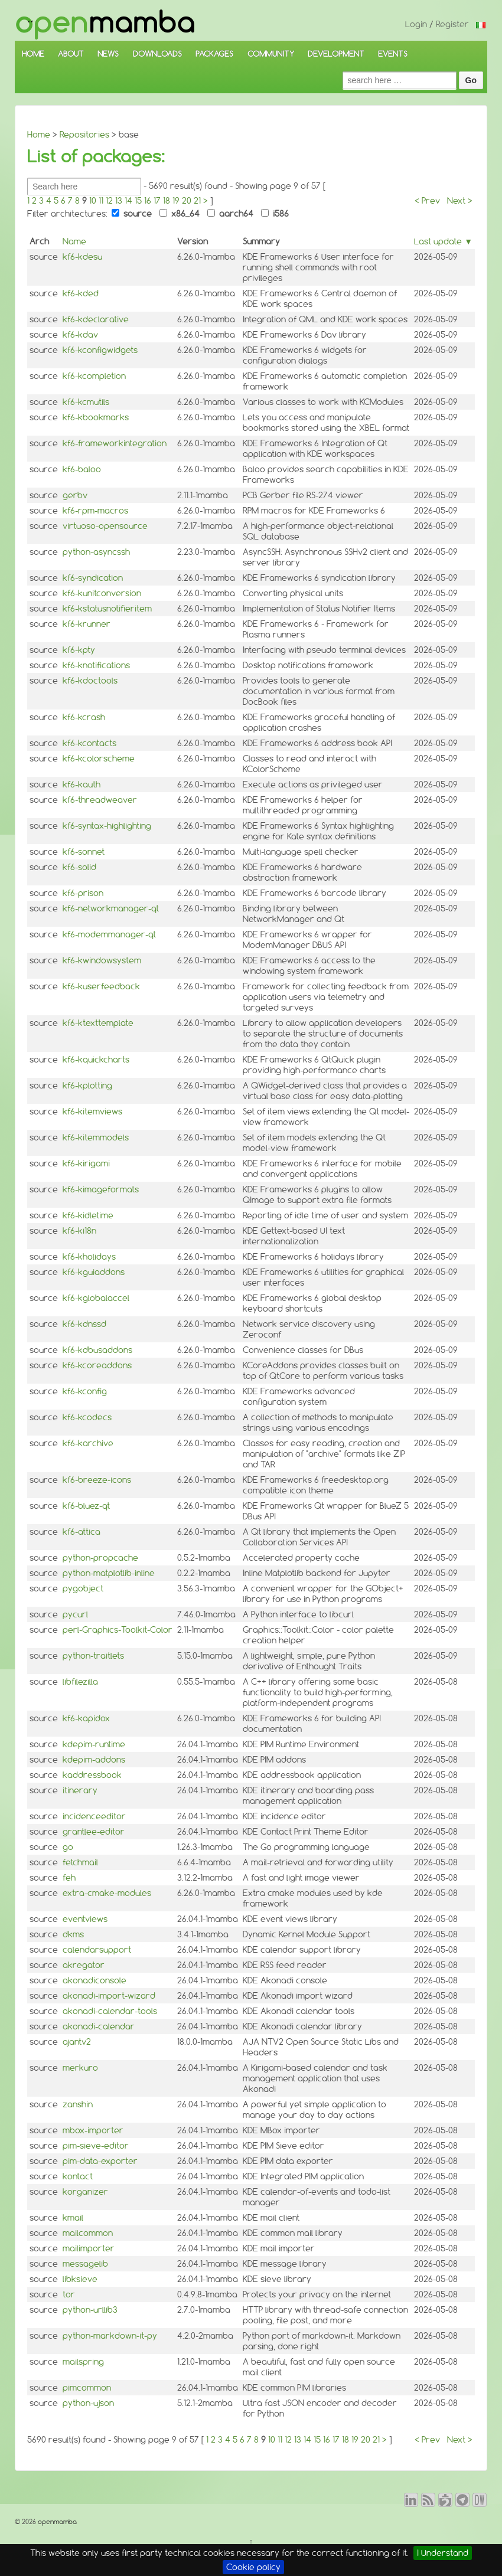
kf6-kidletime (88, 1215)
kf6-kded (81, 293)
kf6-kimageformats (101, 1189)
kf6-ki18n (79, 1230)
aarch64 (230, 213)
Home (38, 134)
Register (452, 24)
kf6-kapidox (86, 1718)
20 (186, 200)
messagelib (85, 2263)
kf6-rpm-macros (95, 510)
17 (157, 200)
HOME (33, 53)
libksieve (80, 2279)
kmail (73, 2217)
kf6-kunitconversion (102, 593)
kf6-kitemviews (92, 1111)
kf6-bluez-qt (86, 1506)
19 (176, 200)
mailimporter (89, 2248)
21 (197, 200)
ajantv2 (77, 2041)
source (132, 213)
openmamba (56, 2522)
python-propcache (100, 1557)
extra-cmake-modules (107, 1893)
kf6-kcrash (84, 717)
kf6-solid (79, 867)
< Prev (427, 200)
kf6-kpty (79, 650)
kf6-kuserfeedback (101, 986)
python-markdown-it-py (110, 2335)
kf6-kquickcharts (96, 1059)
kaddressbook (92, 1775)
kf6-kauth (81, 784)
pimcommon (87, 2387)
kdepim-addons (94, 1759)
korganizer (85, 2191)
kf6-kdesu (82, 256)
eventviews (85, 1919)
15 (138, 200)
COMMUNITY (270, 53)
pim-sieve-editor (96, 2145)
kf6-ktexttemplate (98, 1023)
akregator (84, 1965)
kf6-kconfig (85, 1391)
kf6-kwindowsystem (102, 960)
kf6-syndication (93, 578)
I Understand (442, 2553)
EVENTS (393, 53)
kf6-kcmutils (86, 402)
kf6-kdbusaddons (97, 1350)
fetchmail (80, 1862)
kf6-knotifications (96, 665)
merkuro (80, 2067)
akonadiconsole (94, 1980)
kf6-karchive (88, 1443)
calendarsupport (97, 1949)
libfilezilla (80, 1681)
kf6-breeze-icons (97, 1480)
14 (128, 200)
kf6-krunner (86, 624)
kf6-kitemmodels (96, 1137)
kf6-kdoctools (90, 680)
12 (109, 200)
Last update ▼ (443, 241)
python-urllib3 (90, 2309)
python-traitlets (93, 1655)
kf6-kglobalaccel (96, 1298)
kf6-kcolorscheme (99, 758)
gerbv (75, 495)
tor (69, 2294)
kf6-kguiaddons (94, 1272)
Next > (459, 200)
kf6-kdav (80, 334)
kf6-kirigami (86, 1163)
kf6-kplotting (87, 1085)
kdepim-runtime (94, 1744)
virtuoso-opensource (105, 526)
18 (166, 200)
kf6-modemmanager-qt (109, 934)
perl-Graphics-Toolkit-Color (117, 1629)
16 (147, 200)
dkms (73, 1934)
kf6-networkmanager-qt (111, 908)
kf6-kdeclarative (96, 319)
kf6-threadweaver (100, 800)
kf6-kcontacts (89, 743)
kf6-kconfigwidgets (100, 350)
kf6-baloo (82, 469)
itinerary (80, 1790)
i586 (275, 213)
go (68, 1847)
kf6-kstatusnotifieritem (107, 608)
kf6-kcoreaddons (97, 1365)
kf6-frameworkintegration (115, 443)
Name (74, 241)
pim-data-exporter (100, 2161)
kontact (78, 2176)
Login (416, 24)
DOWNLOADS (157, 53)
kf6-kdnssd (84, 1324)
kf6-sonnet (84, 851)
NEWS (108, 53)
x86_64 (179, 213)
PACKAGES (214, 53)
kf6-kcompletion (94, 376)
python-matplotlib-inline (109, 1573)
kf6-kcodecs (87, 1417)
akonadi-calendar (99, 2026)
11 (101, 200)
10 (92, 200)
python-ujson (88, 2403)
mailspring (83, 2361)
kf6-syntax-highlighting (107, 825)
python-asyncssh (96, 552)
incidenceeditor (94, 1816)
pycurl (75, 1614)
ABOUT (71, 53)
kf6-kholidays (89, 1256)
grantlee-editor (94, 1831)
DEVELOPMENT (336, 53)
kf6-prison (83, 893)
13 (118, 200)
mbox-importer (93, 2130)
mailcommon (88, 2233)
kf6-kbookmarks (96, 417)
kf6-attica (81, 1531)
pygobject (83, 1588)
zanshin (78, 2104)
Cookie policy (253, 2567)
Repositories (84, 134)
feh (69, 1877)
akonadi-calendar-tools (110, 2011)
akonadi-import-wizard (109, 1995)
